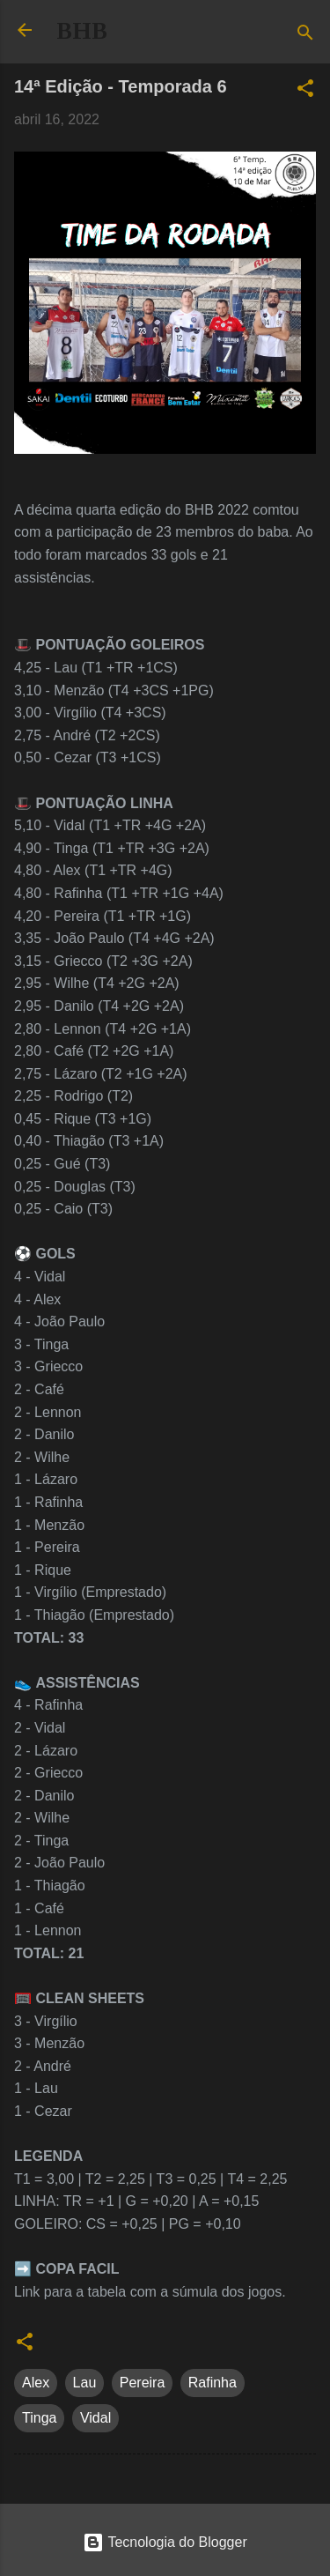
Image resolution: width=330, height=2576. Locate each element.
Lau (85, 2382)
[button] (305, 91)
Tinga (39, 2417)
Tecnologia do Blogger (165, 2542)
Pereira (142, 2382)
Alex (35, 2382)
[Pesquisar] (305, 36)
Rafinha (212, 2382)
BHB (81, 31)
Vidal (95, 2417)
